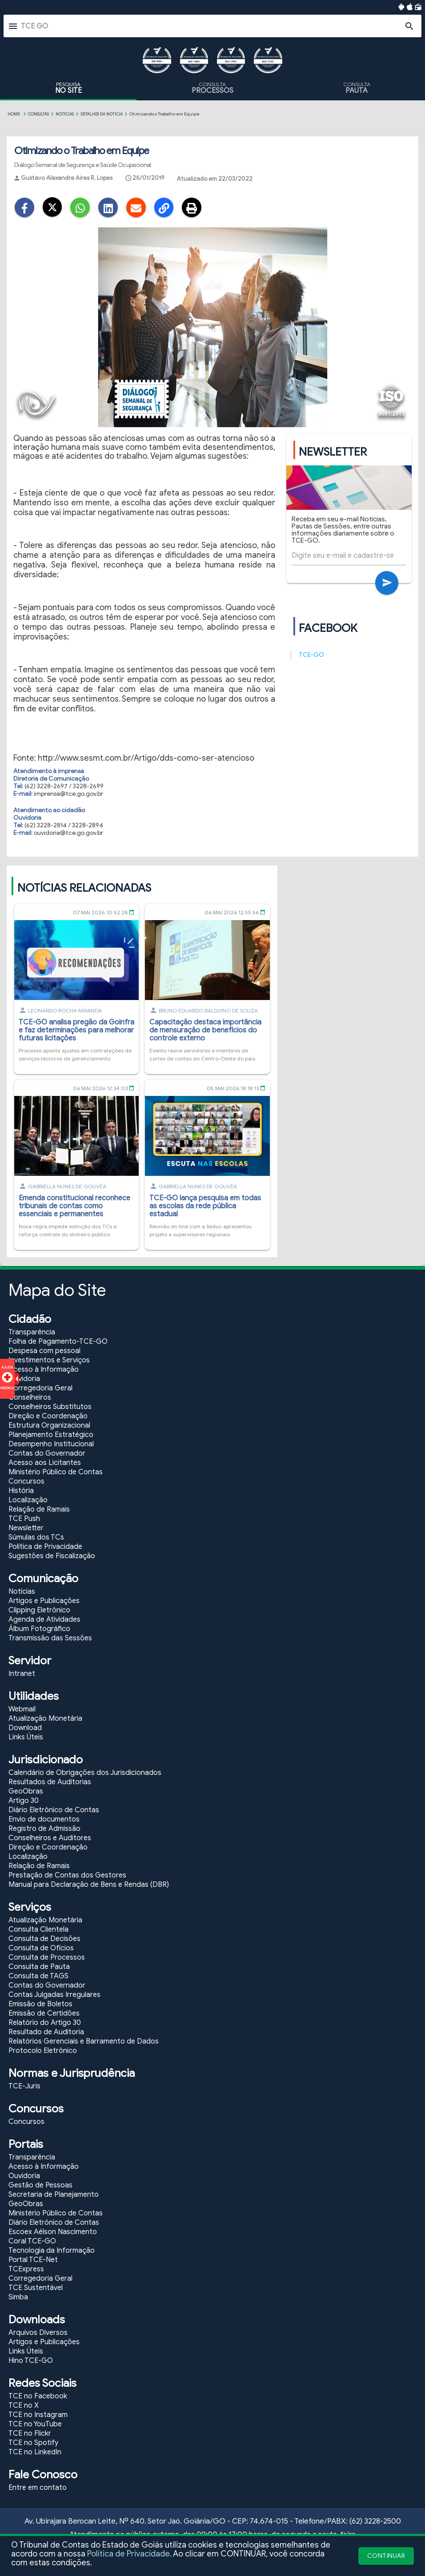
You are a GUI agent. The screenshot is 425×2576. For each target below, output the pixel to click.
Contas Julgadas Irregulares (54, 1996)
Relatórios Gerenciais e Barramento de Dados (83, 2043)
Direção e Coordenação (48, 1417)
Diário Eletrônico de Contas (53, 1811)
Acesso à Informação (43, 1371)
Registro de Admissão (44, 1830)
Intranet (21, 1675)
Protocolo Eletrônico (42, 2052)
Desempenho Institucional (51, 1445)
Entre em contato (37, 2489)
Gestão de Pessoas (40, 2187)
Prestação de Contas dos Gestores (67, 1877)
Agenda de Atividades (44, 1621)
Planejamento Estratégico (50, 1436)
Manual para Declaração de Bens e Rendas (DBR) (88, 1886)
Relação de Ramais (39, 1511)
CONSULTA (212, 88)
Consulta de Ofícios (41, 1949)
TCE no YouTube (35, 2425)
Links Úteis (25, 1739)
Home (14, 114)
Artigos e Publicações (44, 1602)
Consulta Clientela (38, 1931)
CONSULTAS (38, 114)
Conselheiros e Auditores (49, 1839)
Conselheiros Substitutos (50, 1408)
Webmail (22, 1711)
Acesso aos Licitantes (44, 1464)
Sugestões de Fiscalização (51, 1557)
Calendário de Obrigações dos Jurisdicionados (84, 1774)
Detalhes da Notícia (101, 114)
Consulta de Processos (46, 1959)
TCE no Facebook (37, 2397)
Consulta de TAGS (38, 1977)
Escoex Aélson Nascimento (52, 2233)
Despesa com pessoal (44, 1352)
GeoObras (25, 1793)
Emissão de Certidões (44, 2015)
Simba (18, 2298)
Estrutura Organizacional (49, 1427)
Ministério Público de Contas (55, 1473)
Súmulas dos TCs (36, 1539)
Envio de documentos (44, 1821)
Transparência (31, 1334)
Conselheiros (29, 1399)
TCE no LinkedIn (34, 2453)
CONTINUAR (386, 2556)
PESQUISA (68, 88)
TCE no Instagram (38, 2416)
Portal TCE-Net (33, 2261)
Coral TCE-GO (32, 2243)
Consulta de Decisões (44, 1940)
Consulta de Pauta (39, 1968)
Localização (28, 1501)
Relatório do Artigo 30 (44, 2024)
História (21, 1492)
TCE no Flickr (29, 2435)
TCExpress (26, 2270)
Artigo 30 (23, 1802)
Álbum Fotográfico (39, 1630)
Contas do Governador (46, 1455)
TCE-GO (311, 656)
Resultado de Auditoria (46, 2033)
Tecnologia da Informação (51, 2252)
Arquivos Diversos (38, 2334)
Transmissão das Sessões (50, 1639)
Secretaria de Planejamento (53, 2196)
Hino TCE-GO (30, 2362)
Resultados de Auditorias (49, 1783)
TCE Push (24, 1520)
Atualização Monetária (45, 1720)
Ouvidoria (24, 1380)
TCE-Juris (24, 2088)
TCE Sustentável (35, 2289)
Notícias (65, 114)
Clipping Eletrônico (39, 1612)
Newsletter (26, 1529)
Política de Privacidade (128, 2554)
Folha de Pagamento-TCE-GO (58, 1343)
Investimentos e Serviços (49, 1361)
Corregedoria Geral (40, 1389)
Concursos (26, 1483)
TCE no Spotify (33, 2444)
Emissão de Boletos (40, 2005)
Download (25, 1729)
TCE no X (23, 2407)
